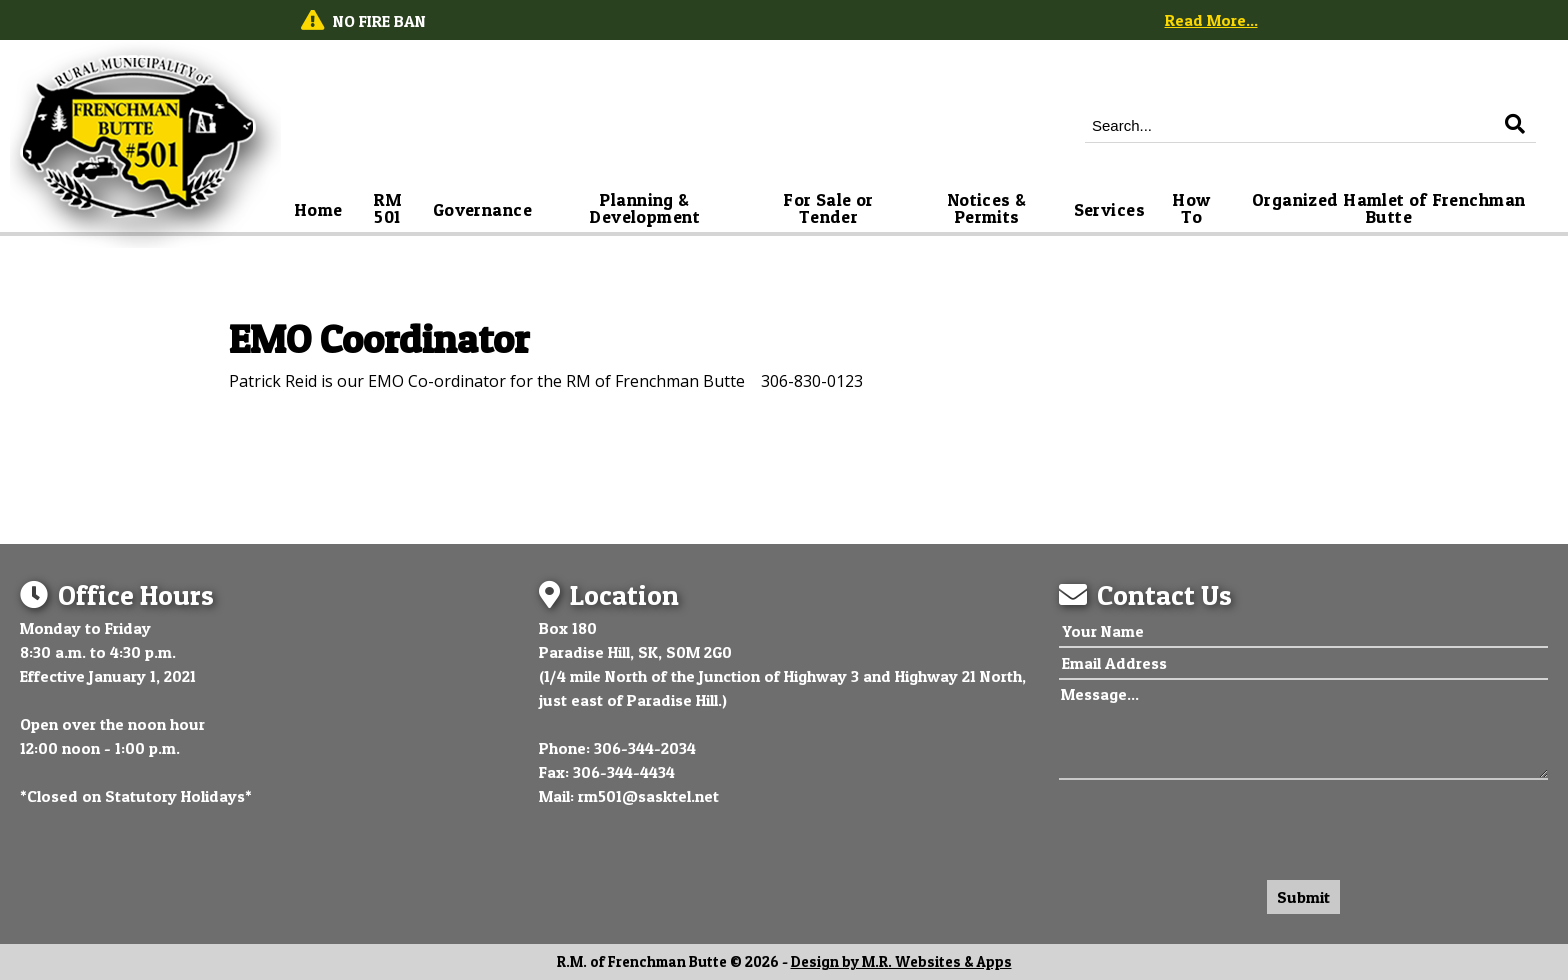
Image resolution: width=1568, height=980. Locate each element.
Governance (482, 209)
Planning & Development (644, 208)
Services (1110, 209)
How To (1193, 208)
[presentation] (1211, 825)
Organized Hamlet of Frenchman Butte (1391, 208)
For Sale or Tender (830, 208)
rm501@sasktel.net (648, 796)
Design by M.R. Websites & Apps (901, 962)
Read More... (1211, 20)
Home (318, 209)
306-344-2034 (645, 748)
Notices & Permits (989, 208)
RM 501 (390, 208)
